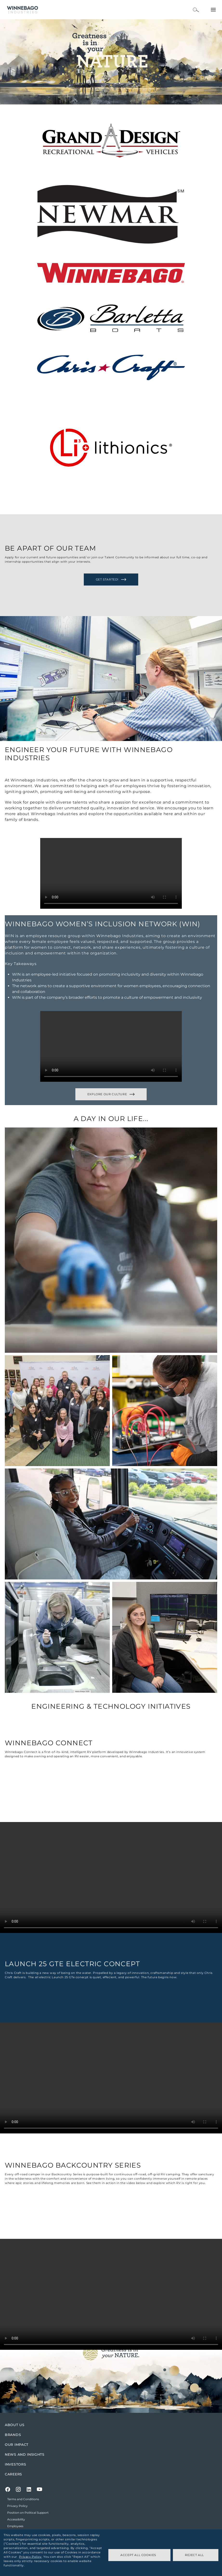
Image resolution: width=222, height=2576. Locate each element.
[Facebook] (8, 2489)
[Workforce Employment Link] (111, 579)
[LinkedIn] (29, 2489)
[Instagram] (18, 2489)
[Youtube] (39, 2489)
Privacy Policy (30, 2556)
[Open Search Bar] (196, 9)
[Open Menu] (213, 9)
